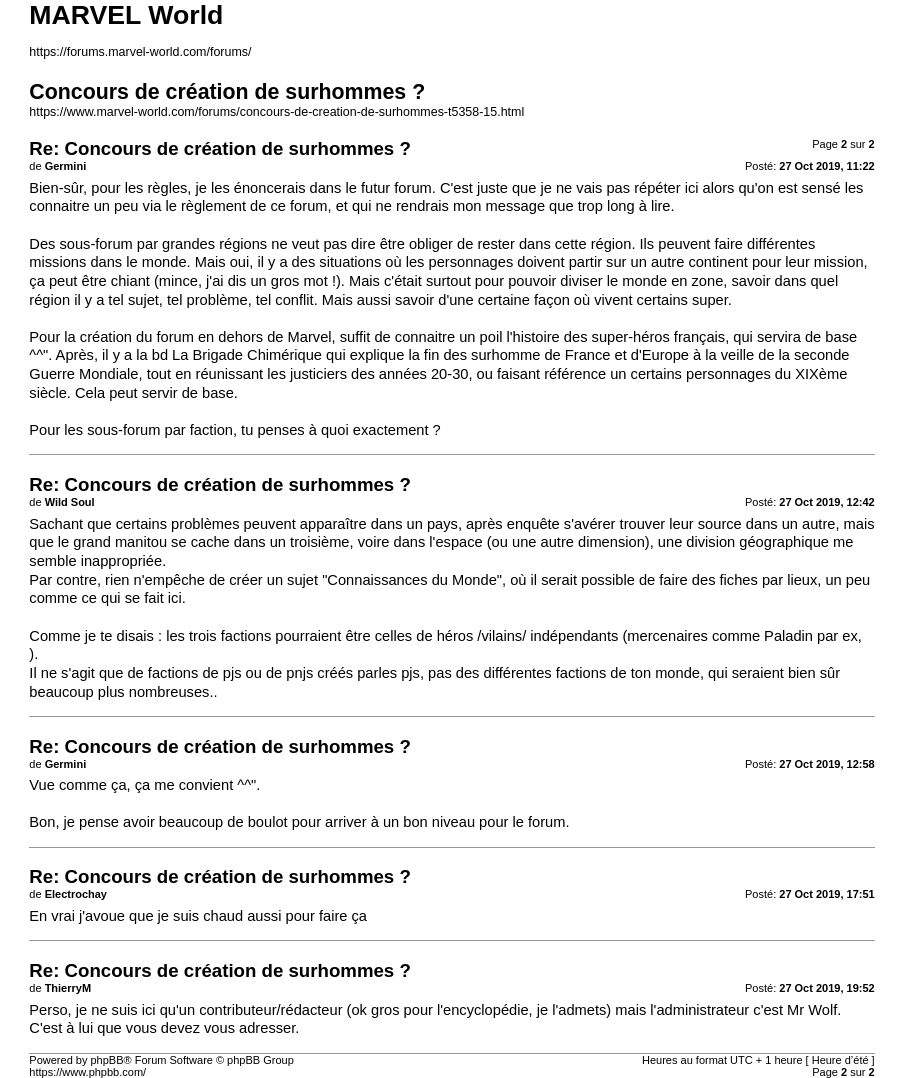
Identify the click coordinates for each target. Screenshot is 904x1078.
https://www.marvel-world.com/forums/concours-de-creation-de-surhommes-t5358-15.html (276, 112)
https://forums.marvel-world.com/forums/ (140, 52)
